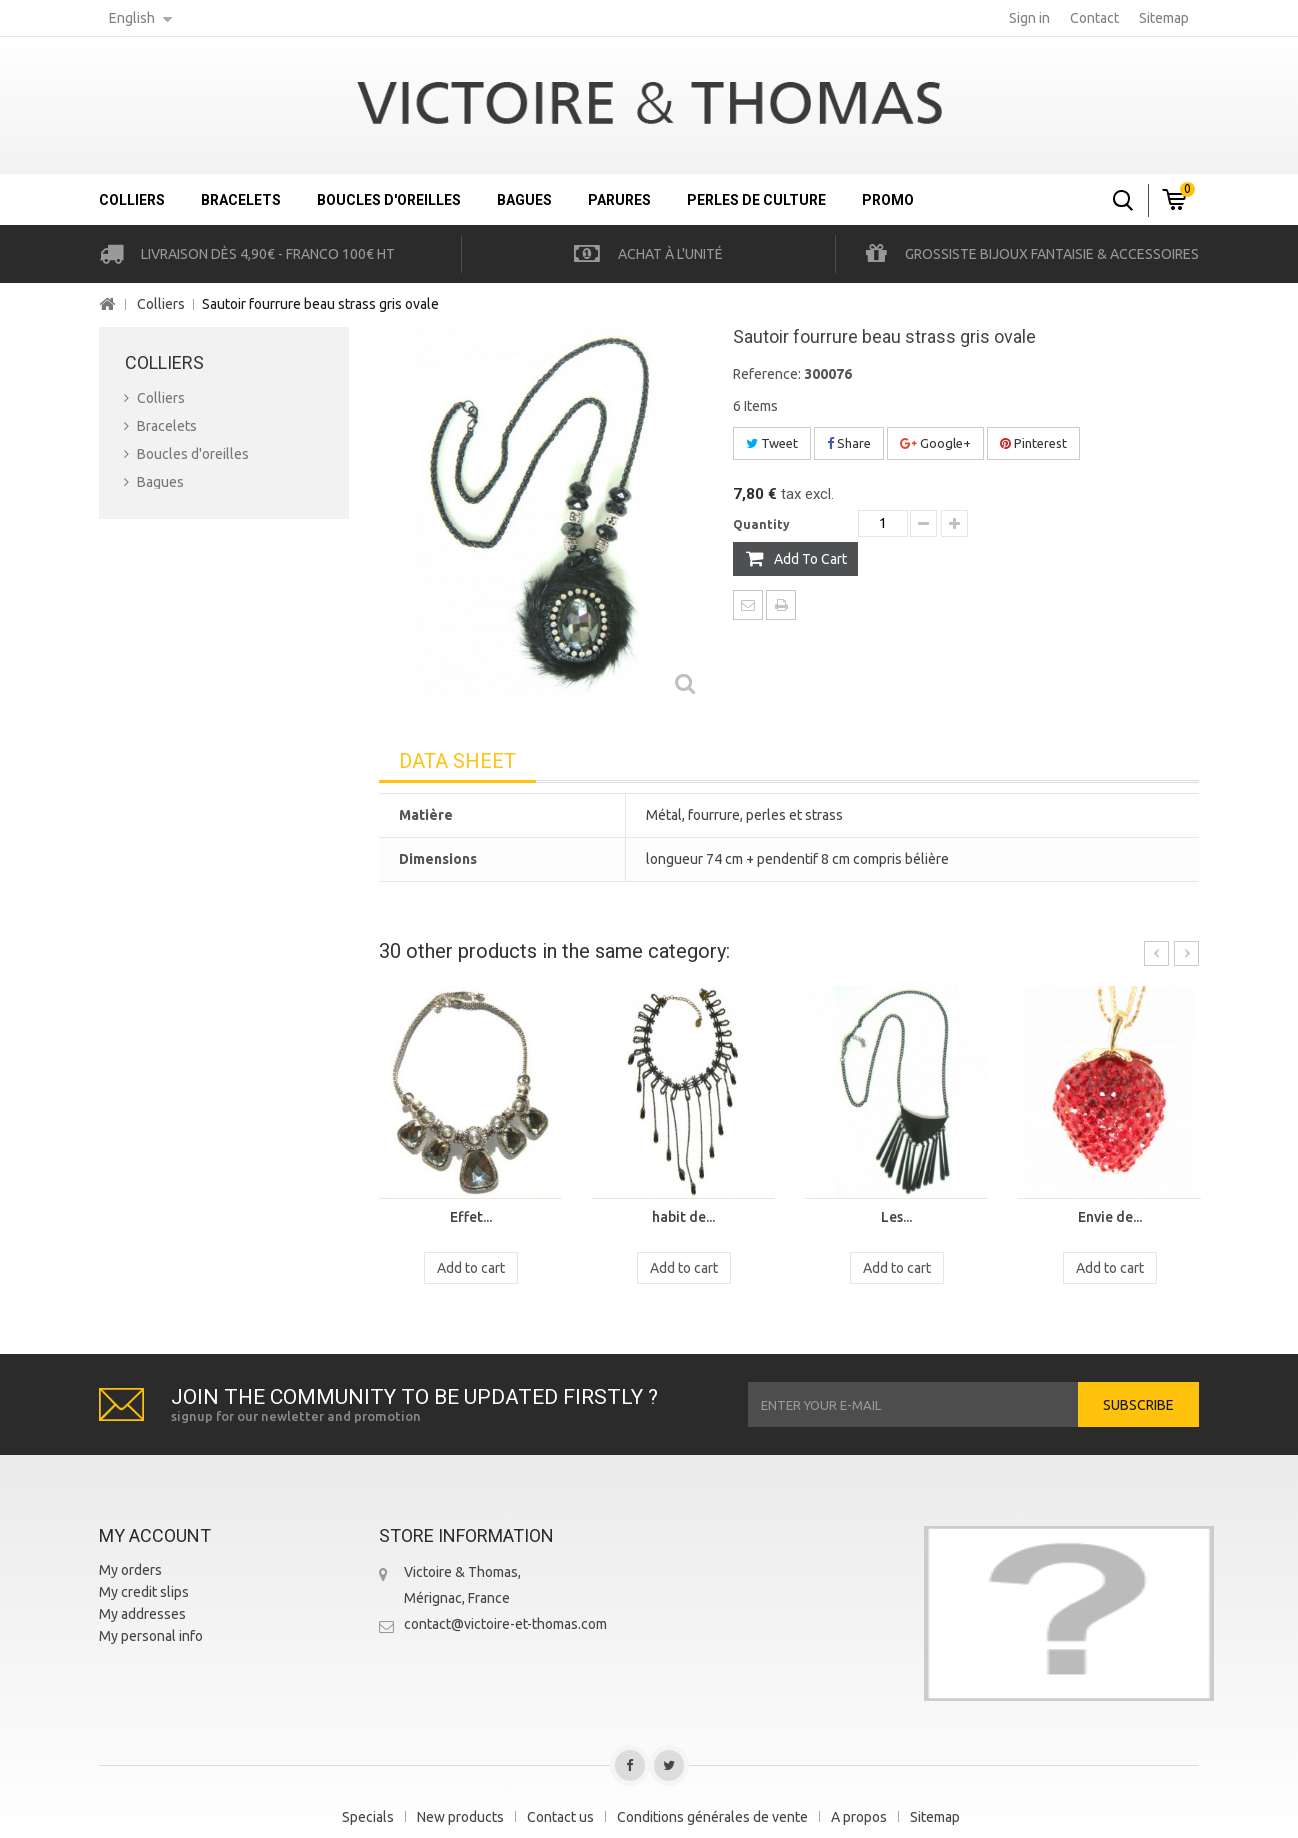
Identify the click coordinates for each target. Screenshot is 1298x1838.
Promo (888, 200)
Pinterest (1033, 443)
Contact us (560, 1817)
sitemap (1164, 18)
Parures (619, 200)
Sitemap (935, 1817)
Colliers (132, 200)
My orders (130, 1570)
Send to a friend (748, 605)
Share (849, 443)
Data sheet (457, 761)
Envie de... (1110, 1217)
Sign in (1029, 18)
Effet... (471, 1217)
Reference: (767, 374)
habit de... (683, 1217)
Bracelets (241, 200)
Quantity (761, 524)
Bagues (524, 200)
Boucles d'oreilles (389, 200)
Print (781, 605)
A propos (859, 1817)
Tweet (772, 443)
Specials (368, 1817)
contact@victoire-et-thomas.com (505, 1624)
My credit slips (144, 1592)
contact (1094, 18)
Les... (896, 1217)
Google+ (935, 443)
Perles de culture (756, 200)
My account (155, 1535)
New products (460, 1817)
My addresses (142, 1614)
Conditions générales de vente (712, 1817)
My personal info (151, 1636)
